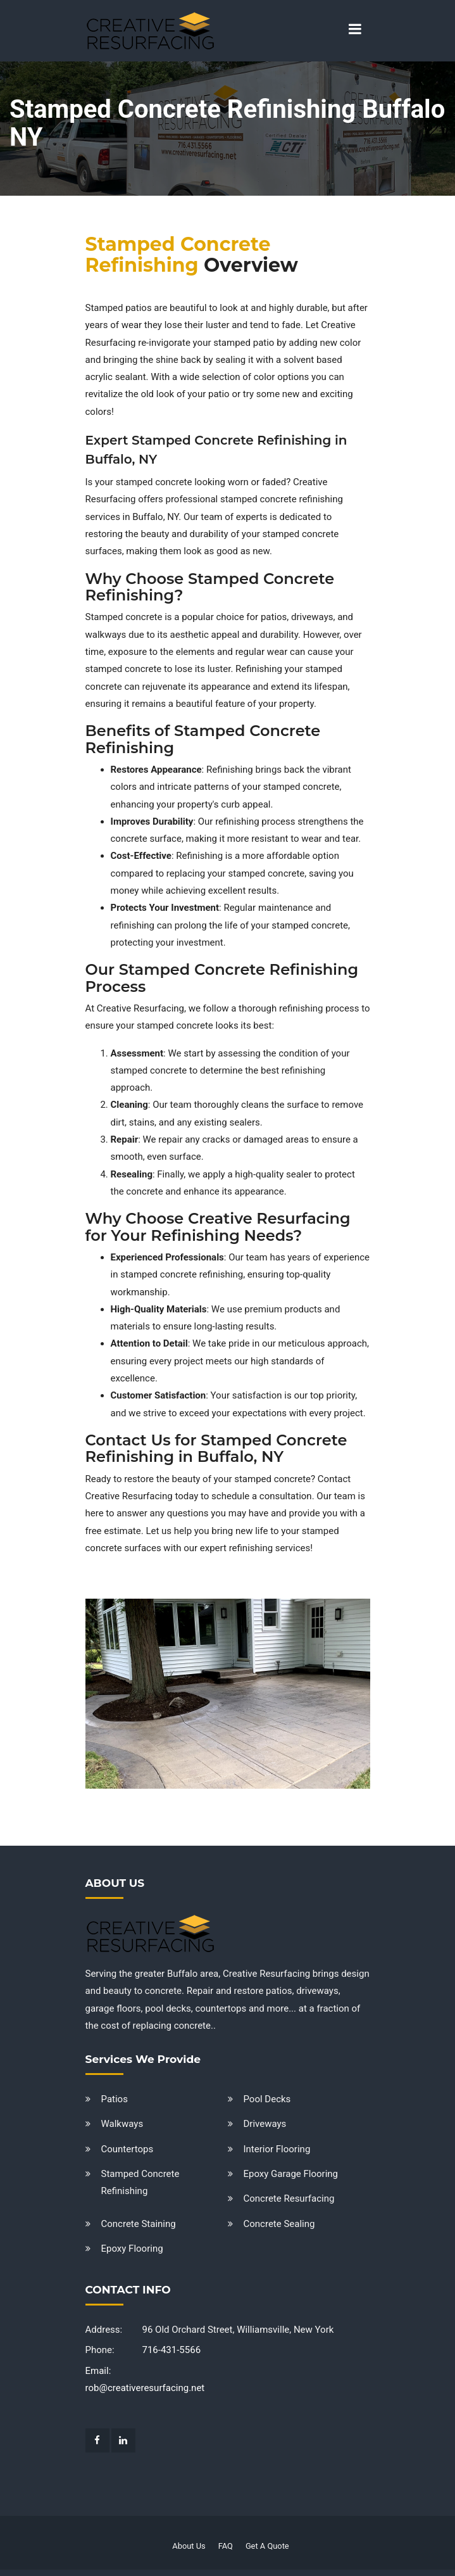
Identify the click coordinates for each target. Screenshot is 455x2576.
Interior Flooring (277, 2149)
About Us (188, 2546)
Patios (114, 2099)
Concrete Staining (138, 2224)
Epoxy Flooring (132, 2248)
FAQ (225, 2546)
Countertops (127, 2149)
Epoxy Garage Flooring (291, 2173)
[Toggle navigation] (355, 29)
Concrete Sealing (279, 2224)
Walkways (122, 2123)
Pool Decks (267, 2099)
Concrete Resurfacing (289, 2198)
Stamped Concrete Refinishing (140, 2182)
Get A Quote (267, 2546)
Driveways (265, 2123)
